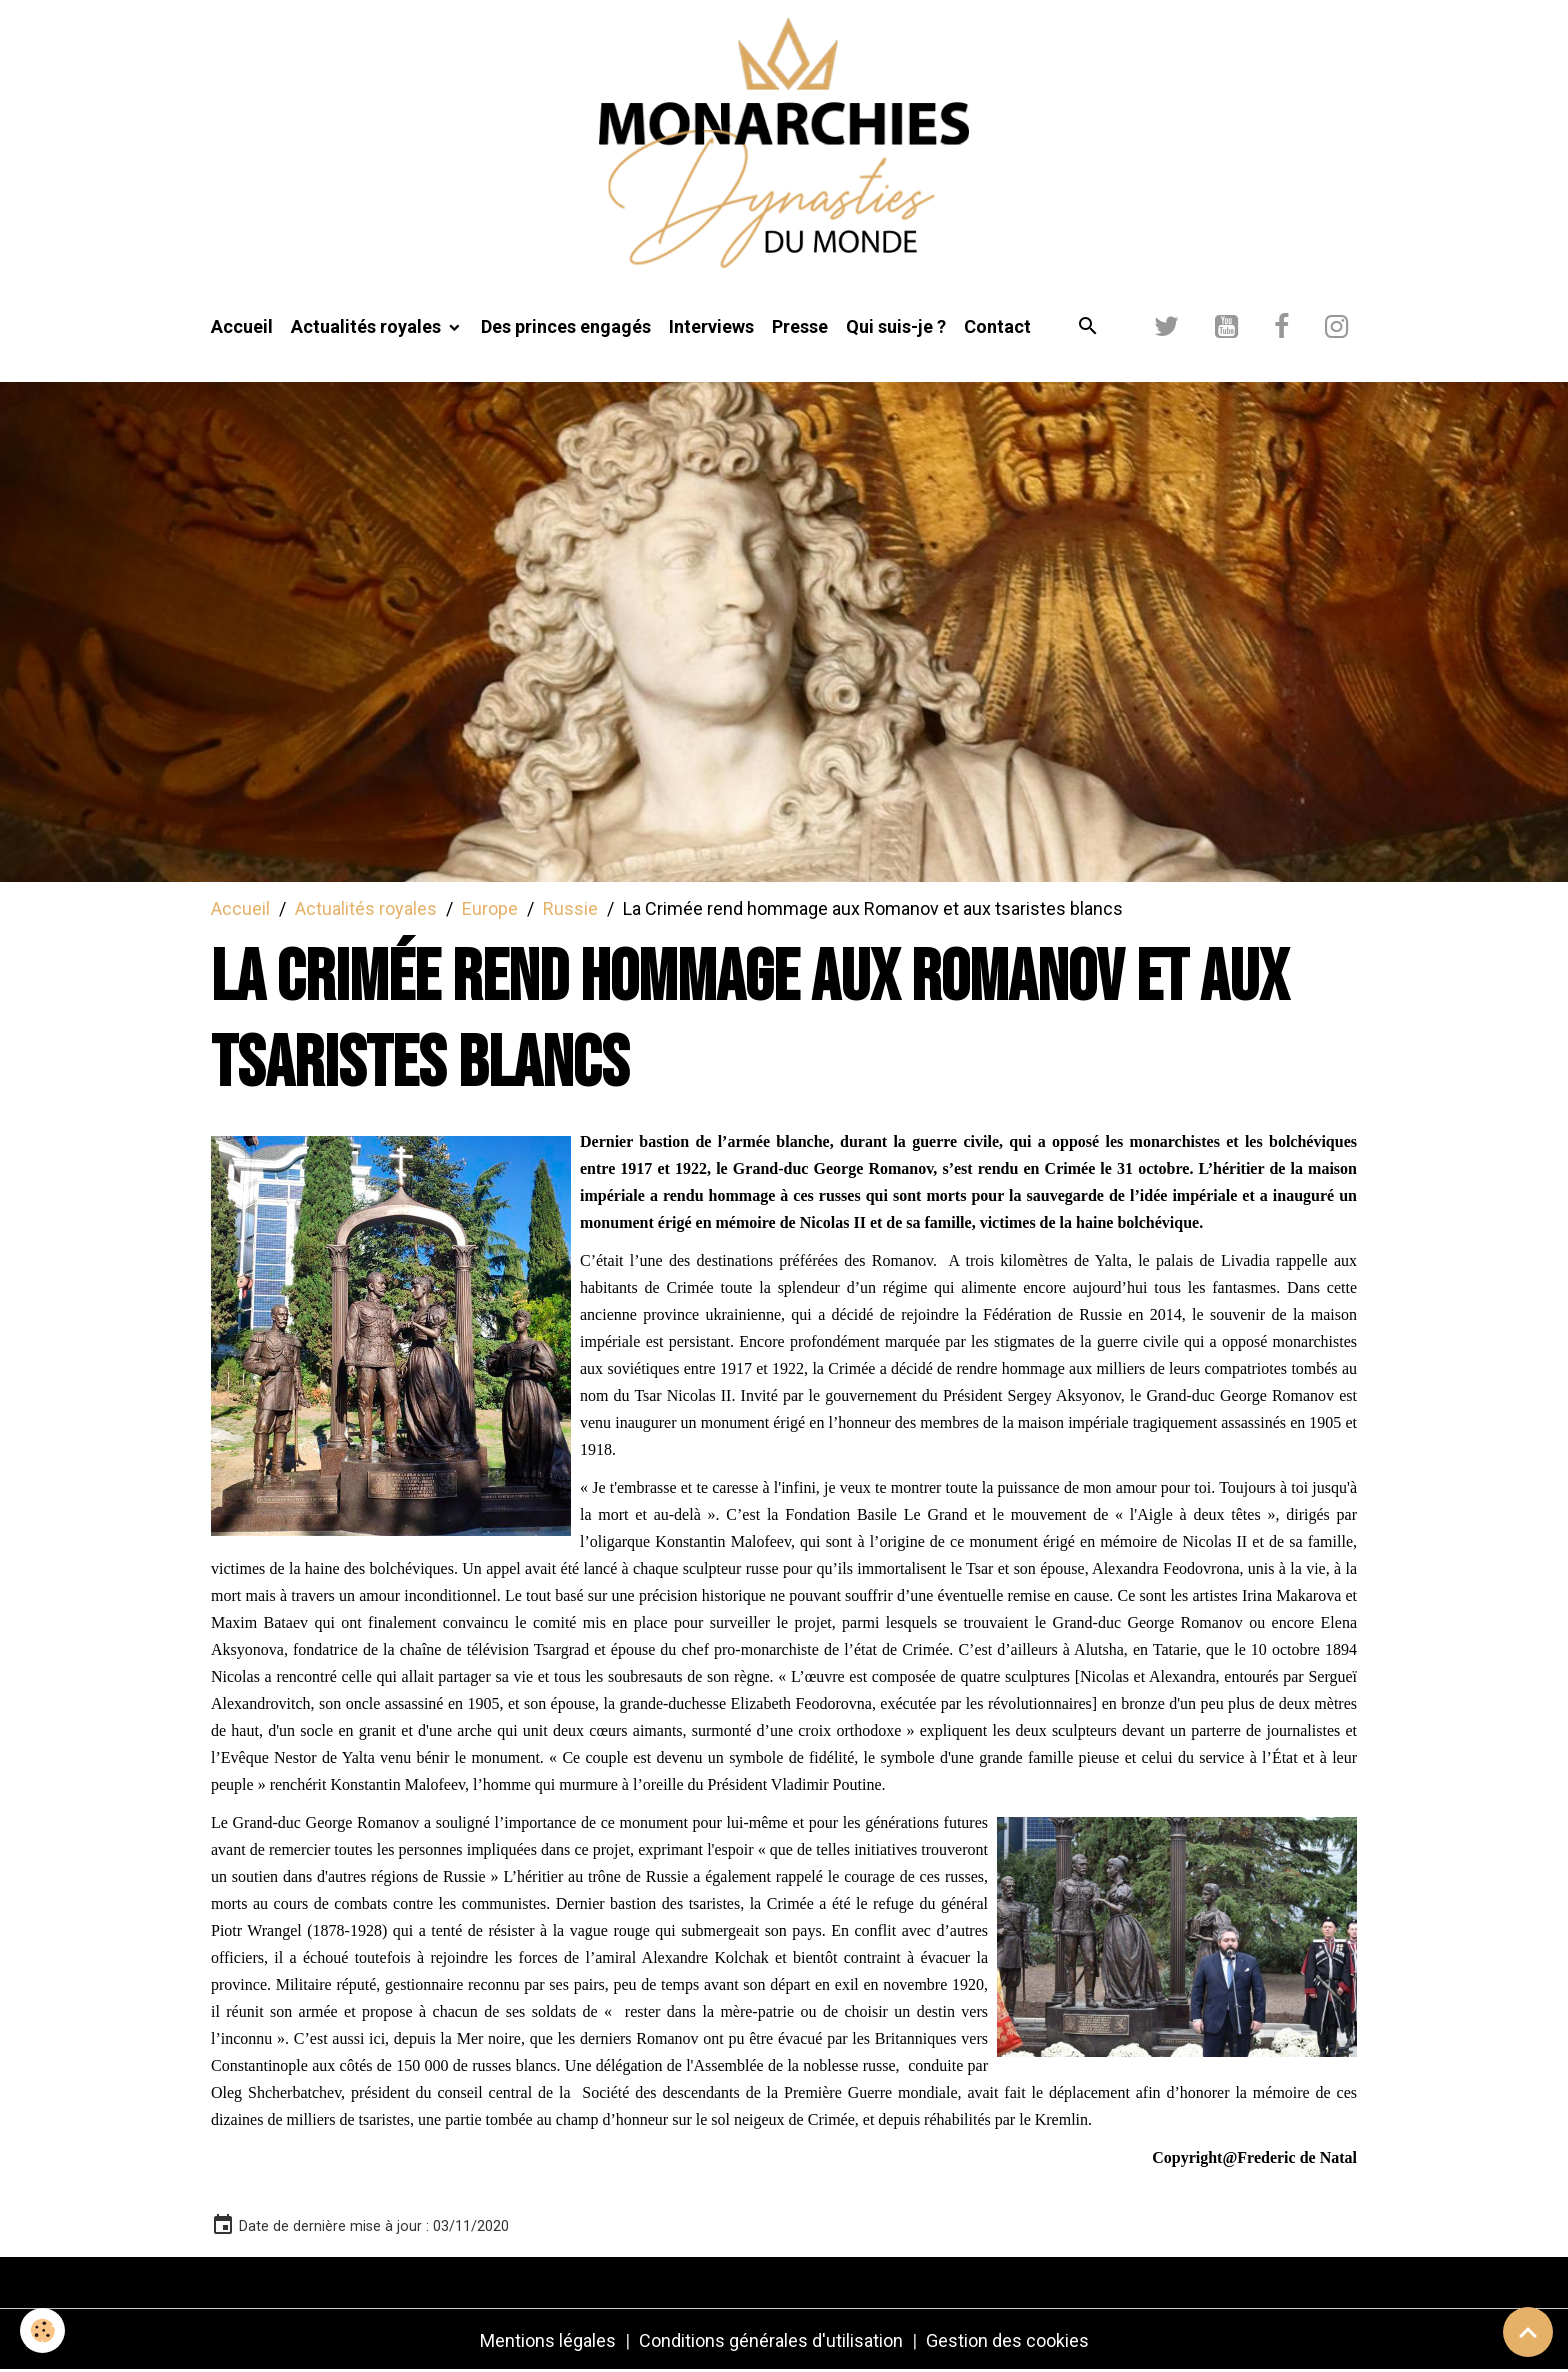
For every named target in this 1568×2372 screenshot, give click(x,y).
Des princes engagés (566, 326)
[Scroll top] (1528, 2332)
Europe (490, 908)
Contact (997, 326)
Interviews (711, 326)
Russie (570, 908)
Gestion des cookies (1007, 2340)
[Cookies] (42, 2330)
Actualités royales (368, 326)
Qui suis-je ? (896, 326)
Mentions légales (548, 2340)
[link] (1297, 2157)
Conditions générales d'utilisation (771, 2340)
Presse (800, 326)
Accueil (242, 326)
